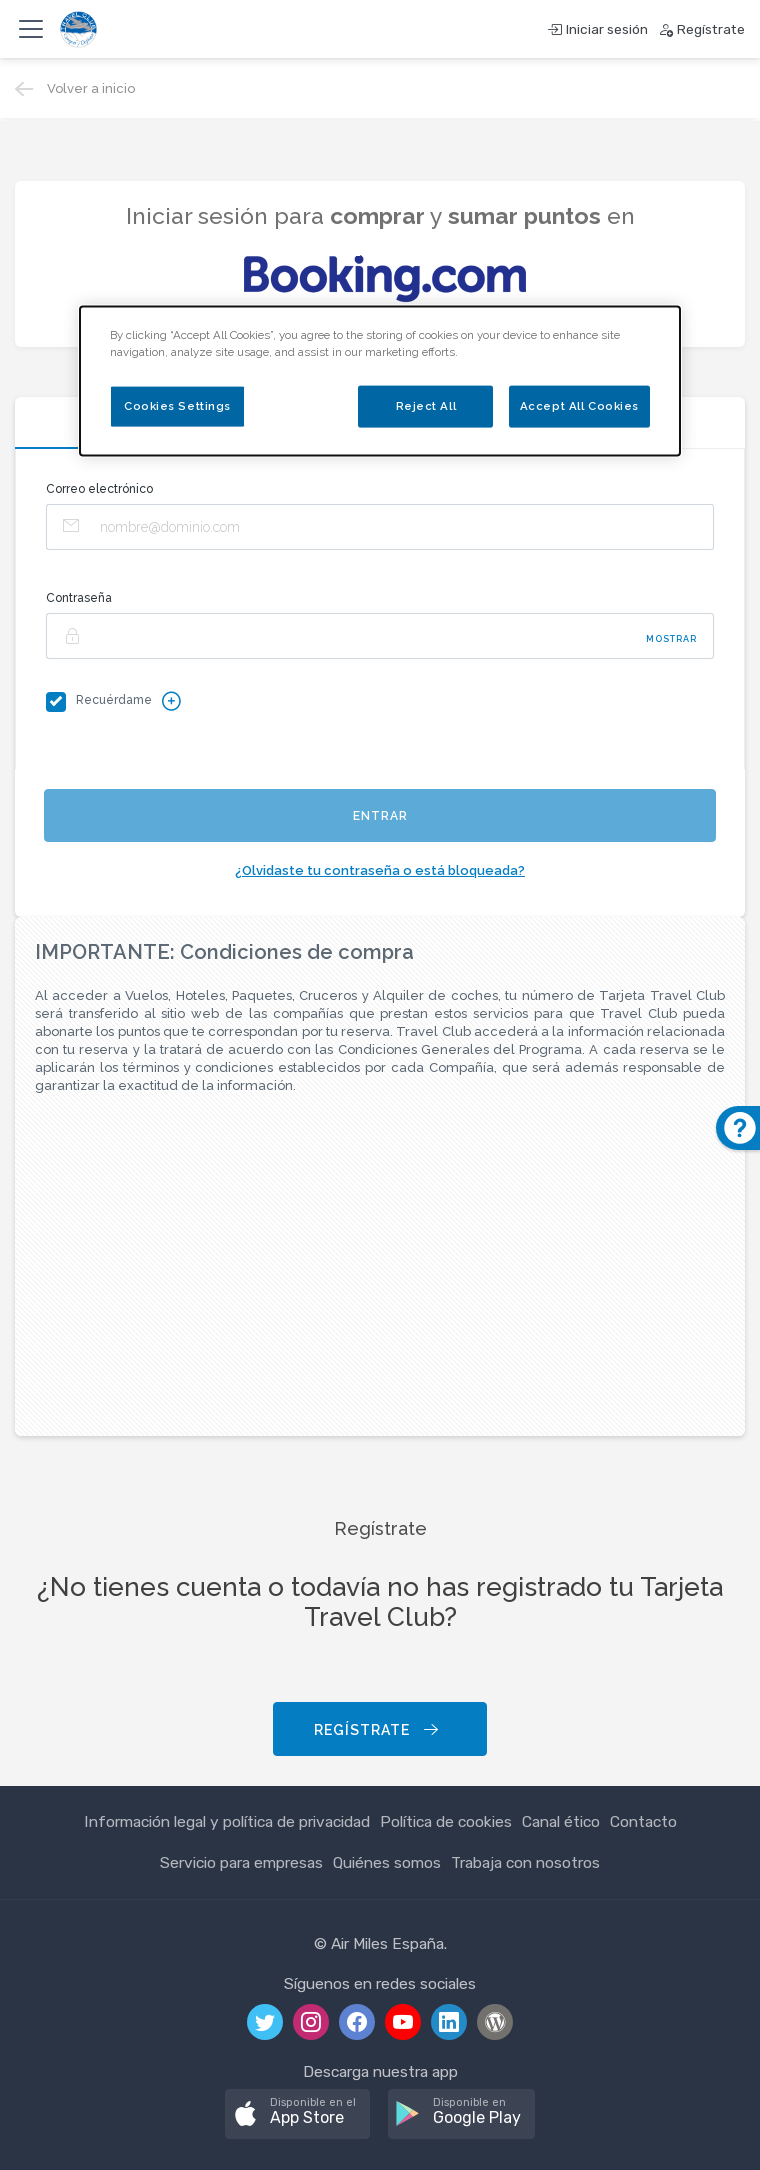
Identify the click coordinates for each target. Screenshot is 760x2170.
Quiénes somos (387, 1862)
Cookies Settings (177, 405)
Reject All (426, 405)
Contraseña (79, 598)
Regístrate (377, 1730)
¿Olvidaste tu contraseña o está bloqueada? (380, 870)
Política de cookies (446, 1821)
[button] (297, 2114)
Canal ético (561, 1821)
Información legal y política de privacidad (227, 1821)
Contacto (643, 1821)
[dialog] (380, 380)
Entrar (380, 816)
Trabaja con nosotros (525, 1862)
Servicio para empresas (241, 1862)
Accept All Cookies (579, 405)
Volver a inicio (91, 88)
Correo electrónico (99, 489)
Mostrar (671, 639)
